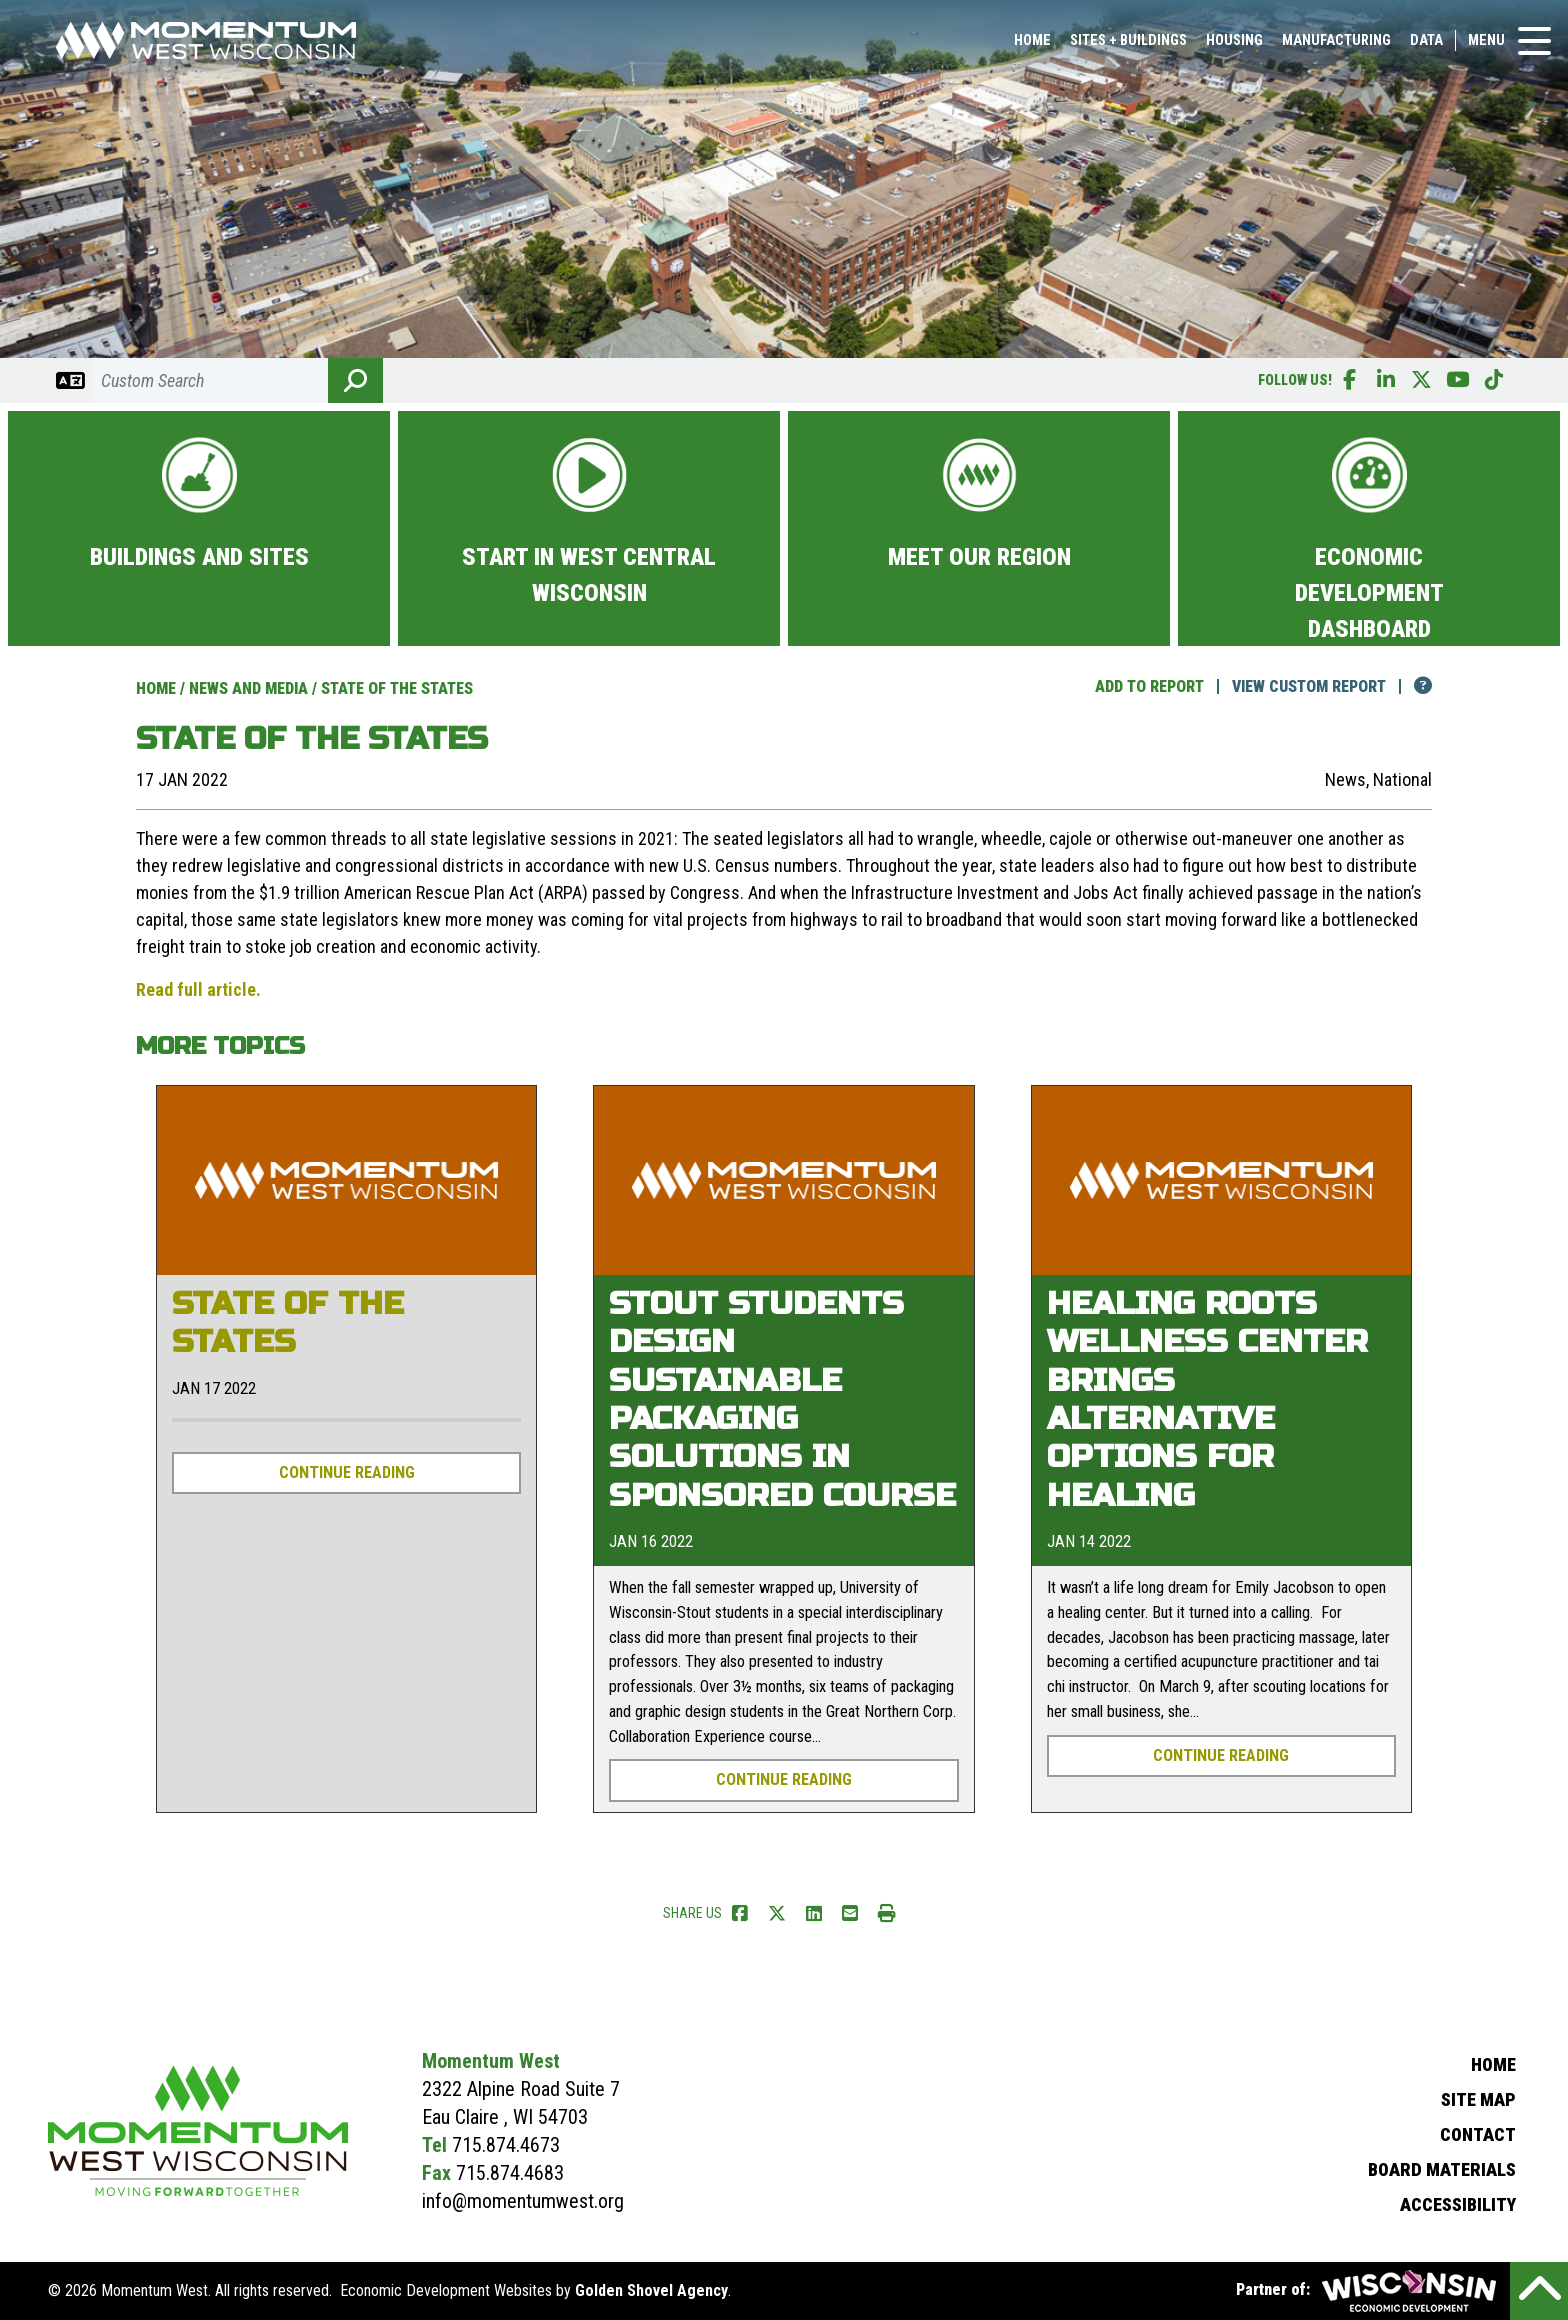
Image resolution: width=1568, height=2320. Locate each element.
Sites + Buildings (1128, 46)
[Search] (210, 380)
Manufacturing (1336, 46)
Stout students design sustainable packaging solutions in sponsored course (782, 1399)
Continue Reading (347, 1472)
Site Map (1478, 2099)
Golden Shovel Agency (651, 2290)
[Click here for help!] (1411, 686)
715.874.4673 (506, 2145)
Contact (1478, 2134)
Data (1426, 46)
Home (1032, 46)
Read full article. (198, 989)
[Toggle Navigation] (1534, 47)
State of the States (288, 1322)
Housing (1234, 46)
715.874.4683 (510, 2173)
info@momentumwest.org (523, 2201)
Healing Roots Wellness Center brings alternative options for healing (1207, 1399)
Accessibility (1458, 2204)
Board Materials (1442, 2169)
